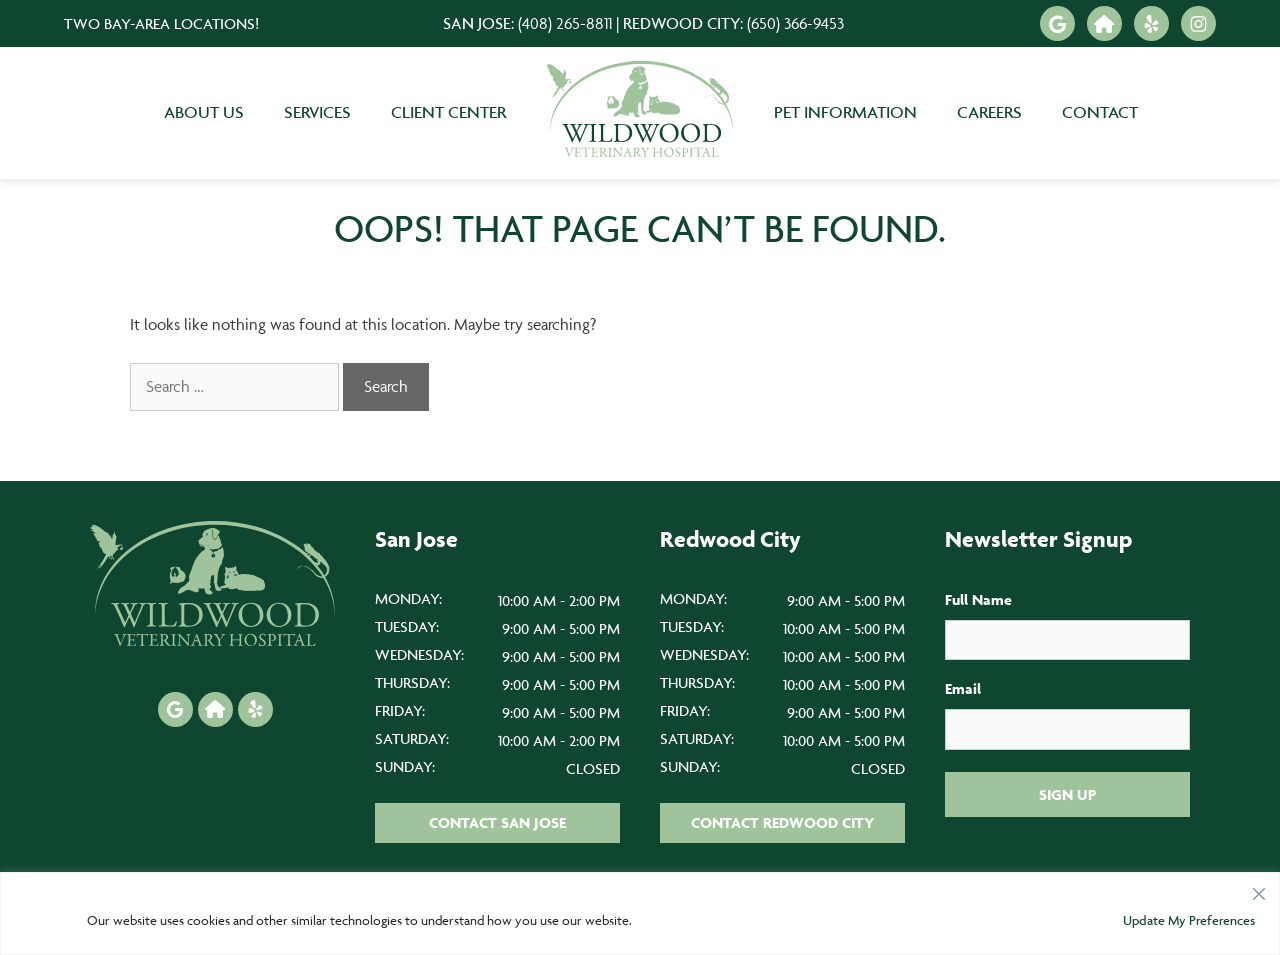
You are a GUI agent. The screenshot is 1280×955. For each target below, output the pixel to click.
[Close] (1259, 889)
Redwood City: (733, 23)
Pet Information (845, 112)
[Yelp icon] (1151, 23)
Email (963, 688)
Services (317, 112)
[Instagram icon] (1198, 23)
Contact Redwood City (782, 822)
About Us (204, 112)
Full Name (978, 599)
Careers (989, 112)
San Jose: (527, 23)
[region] (640, 913)
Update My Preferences (1189, 920)
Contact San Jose (497, 822)
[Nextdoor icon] (1104, 23)
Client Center (448, 112)
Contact (1100, 112)
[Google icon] (1057, 23)
